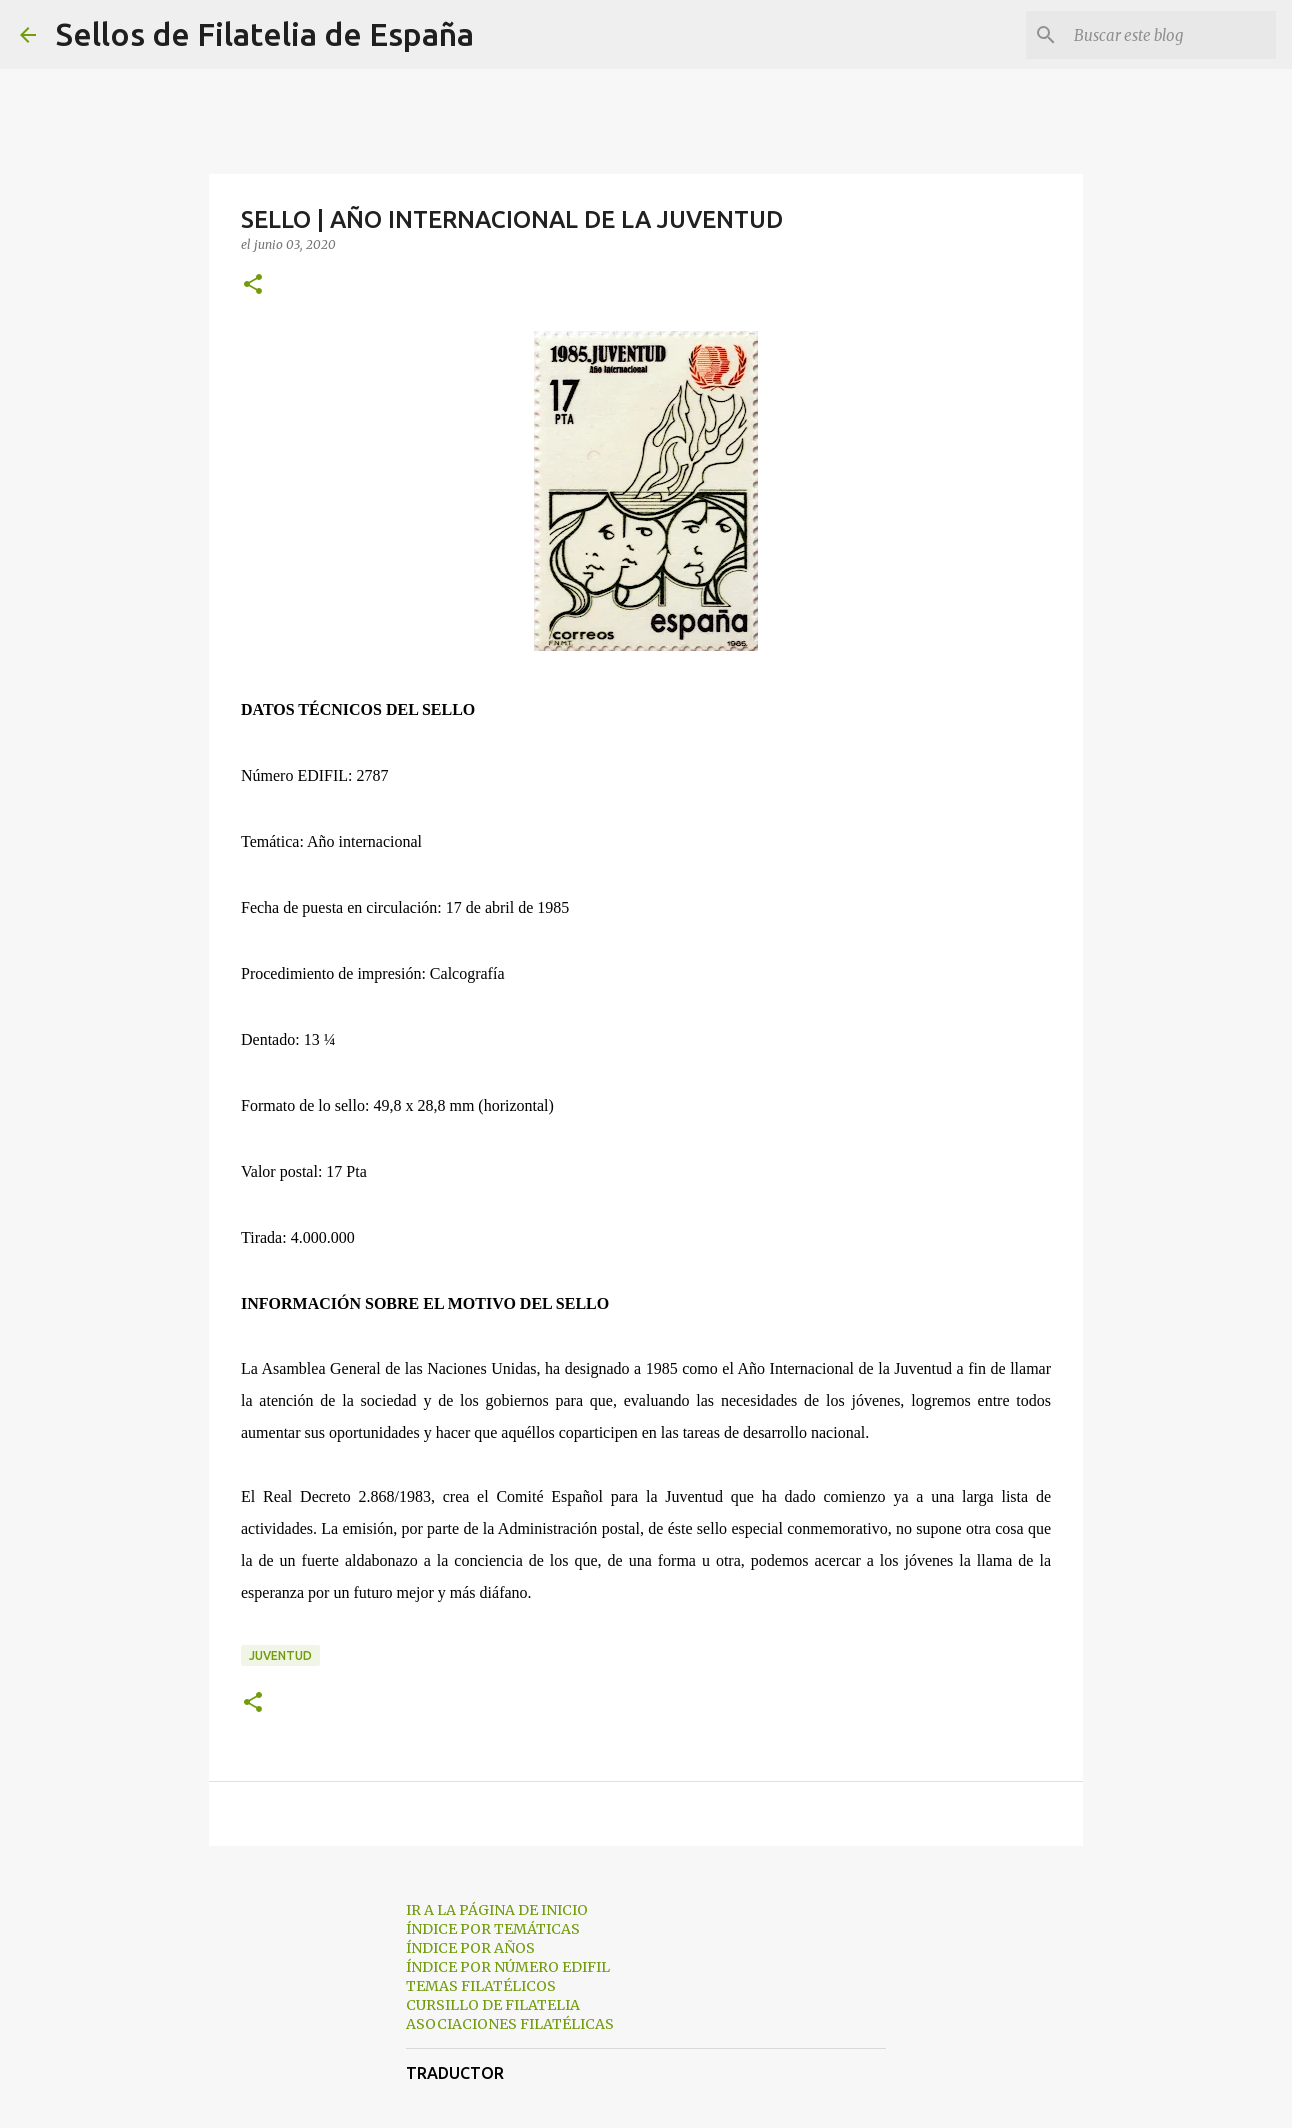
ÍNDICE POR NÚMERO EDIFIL (508, 1967)
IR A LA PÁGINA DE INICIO (497, 1910)
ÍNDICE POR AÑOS (470, 1948)
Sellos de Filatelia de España (265, 34)
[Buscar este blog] (1171, 35)
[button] (253, 285)
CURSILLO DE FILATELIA (493, 2005)
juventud (280, 1655)
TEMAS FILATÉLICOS (481, 1986)
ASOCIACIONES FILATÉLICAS (510, 2024)
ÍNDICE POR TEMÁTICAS (493, 1929)
